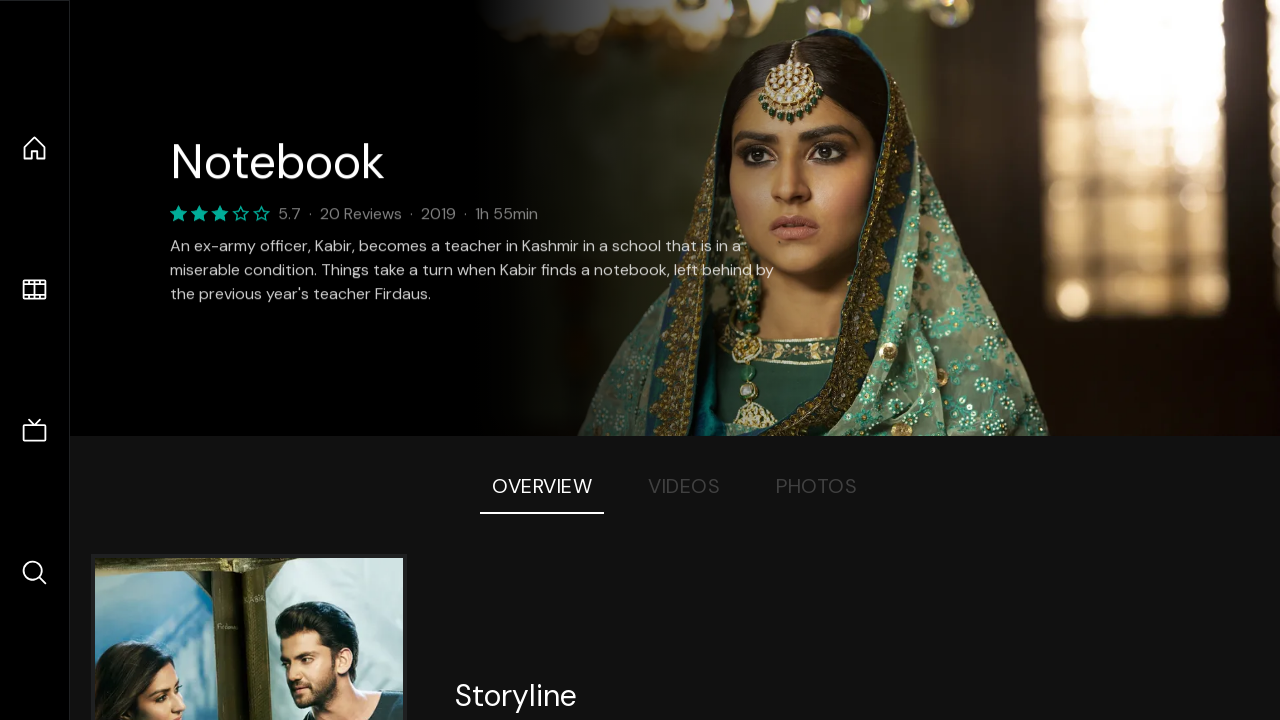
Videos (684, 486)
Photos (816, 486)
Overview (542, 486)
